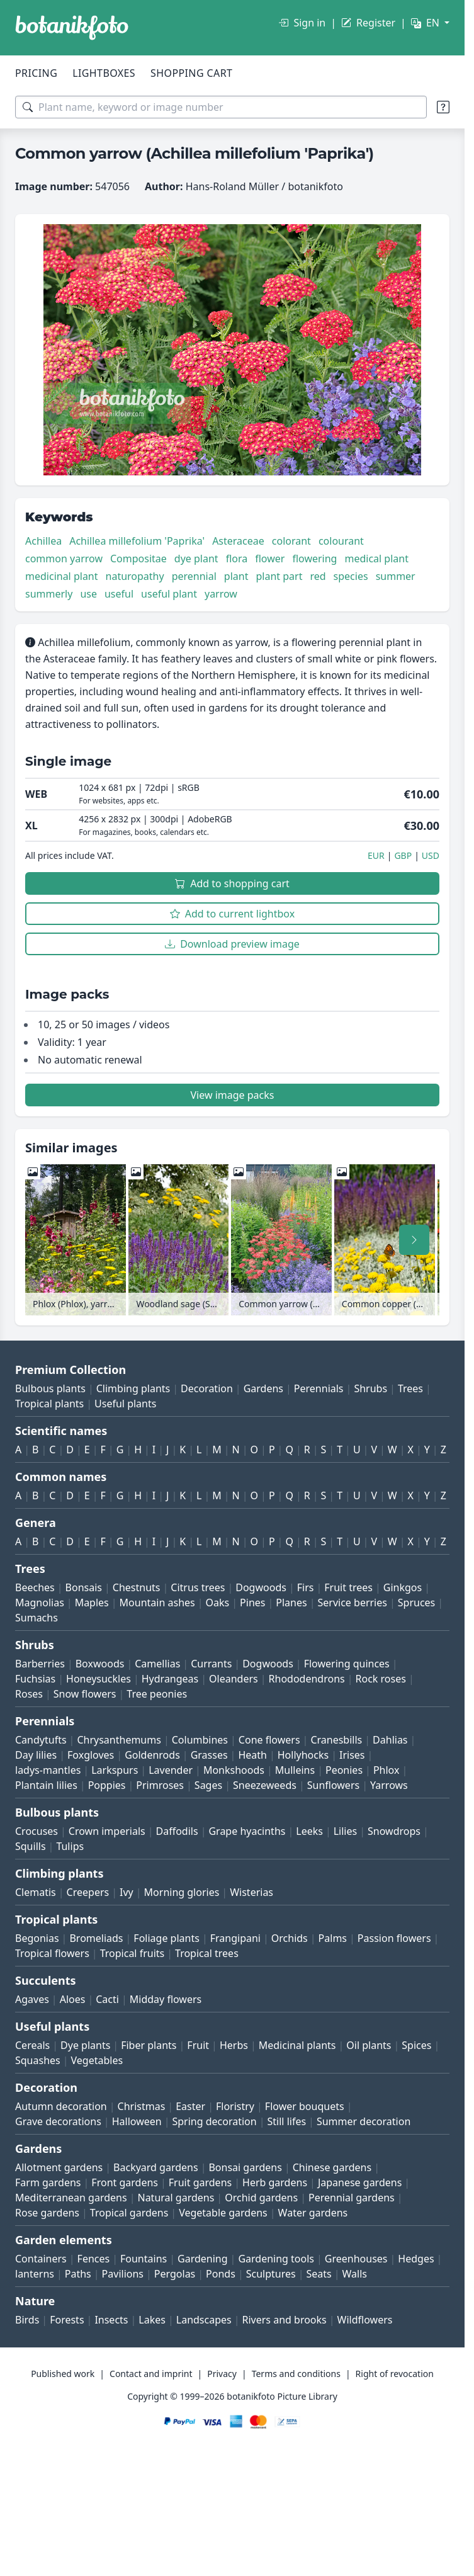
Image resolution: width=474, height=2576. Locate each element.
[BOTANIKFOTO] (71, 27)
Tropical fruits (132, 1953)
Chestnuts (137, 1587)
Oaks (218, 1602)
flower (270, 558)
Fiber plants (148, 2045)
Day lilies (36, 1755)
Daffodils (177, 1831)
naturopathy (135, 576)
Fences (93, 2259)
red (317, 576)
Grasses (209, 1755)
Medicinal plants (297, 2045)
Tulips (70, 1846)
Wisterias (251, 1892)
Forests (67, 2320)
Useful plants (125, 1403)
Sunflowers (333, 1785)
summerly (48, 594)
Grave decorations (58, 2121)
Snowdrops (394, 1831)
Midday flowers (165, 1999)
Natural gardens (175, 2197)
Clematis (35, 1892)
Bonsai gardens (244, 2167)
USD (430, 855)
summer (395, 576)
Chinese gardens (332, 2167)
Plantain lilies (46, 1785)
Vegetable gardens (223, 2213)
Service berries (352, 1602)
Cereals (32, 2045)
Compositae (138, 558)
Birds (27, 2320)
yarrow (221, 594)
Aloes (73, 1999)
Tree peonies (157, 1694)
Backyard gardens (155, 2167)
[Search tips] (443, 107)
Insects (111, 2320)
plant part (279, 576)
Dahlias (390, 1740)
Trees (410, 1388)
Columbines (200, 1740)
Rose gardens (47, 2213)
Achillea (43, 541)
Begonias (37, 1938)
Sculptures (271, 2274)
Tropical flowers (52, 1953)
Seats (319, 2274)
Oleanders (233, 1679)
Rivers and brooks (284, 2320)
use (88, 594)
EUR (376, 855)
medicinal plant (61, 576)
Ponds (220, 2274)
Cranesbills (336, 1740)
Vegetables (97, 2060)
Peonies (344, 1770)
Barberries (40, 1664)
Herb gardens (274, 2182)
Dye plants (85, 2045)
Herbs (234, 2045)
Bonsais (83, 1587)
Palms (333, 1938)
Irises (352, 1755)
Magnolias (39, 1602)
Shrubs (370, 1388)
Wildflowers (365, 2320)
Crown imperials (107, 1831)
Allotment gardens (59, 2167)
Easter (190, 2106)
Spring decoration (214, 2121)
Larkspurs (114, 1770)
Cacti (107, 1999)
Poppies (107, 1785)
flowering (314, 558)
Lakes (152, 2320)
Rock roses (381, 1679)
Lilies (345, 1831)
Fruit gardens (200, 2182)
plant (236, 576)
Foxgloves (90, 1755)
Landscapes (204, 2320)
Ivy (126, 1892)
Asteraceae (238, 541)
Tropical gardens (129, 2213)
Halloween (137, 2121)
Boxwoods (100, 1664)
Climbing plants (133, 1388)
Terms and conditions (296, 2374)
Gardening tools (276, 2259)
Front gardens (124, 2182)
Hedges (416, 2259)
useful (118, 594)
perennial (194, 576)
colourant (341, 541)
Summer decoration (363, 2121)
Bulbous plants (50, 1388)
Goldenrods (152, 1755)
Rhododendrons (307, 1679)
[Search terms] (221, 107)
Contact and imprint (151, 2374)
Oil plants (368, 2045)
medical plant (376, 558)
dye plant (196, 558)
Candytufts (41, 1740)
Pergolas (174, 2274)
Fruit (198, 2045)
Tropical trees (207, 1953)
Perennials (319, 1388)
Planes (291, 1602)
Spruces (417, 1602)
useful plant (169, 594)
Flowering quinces (347, 1664)
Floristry (235, 2106)
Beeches (35, 1587)
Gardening (203, 2259)
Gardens (263, 1388)
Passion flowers (394, 1938)
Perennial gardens (351, 2197)
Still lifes (287, 2121)
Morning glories (182, 1892)
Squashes (37, 2060)
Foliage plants (166, 1938)
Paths (78, 2274)
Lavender (171, 1770)
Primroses (160, 1785)
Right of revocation (395, 2374)
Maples (92, 1602)
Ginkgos (402, 1587)
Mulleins (295, 1770)
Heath (252, 1755)
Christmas (142, 2106)
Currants (211, 1664)
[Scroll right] (414, 1240)
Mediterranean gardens (71, 2197)
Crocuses (36, 1831)
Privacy (222, 2374)
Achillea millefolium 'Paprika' (137, 541)
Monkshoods (233, 1770)
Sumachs (36, 1618)
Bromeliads (96, 1938)
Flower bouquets (304, 2106)
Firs (305, 1587)
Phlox (386, 1770)
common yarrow (64, 558)
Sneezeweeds (264, 1785)
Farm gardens (48, 2182)
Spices (416, 2045)
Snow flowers (85, 1694)
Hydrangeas (170, 1679)
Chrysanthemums (119, 1740)
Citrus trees (198, 1587)
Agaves (32, 1999)
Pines (252, 1602)
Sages (208, 1785)
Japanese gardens (360, 2182)
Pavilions (123, 2274)
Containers (41, 2259)
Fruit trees (348, 1587)
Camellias (157, 1664)
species (351, 576)
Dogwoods (260, 1587)
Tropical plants (49, 1403)
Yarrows (389, 1785)
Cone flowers (269, 1740)
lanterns (34, 2274)
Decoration (207, 1388)
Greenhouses (356, 2259)
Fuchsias (35, 1679)
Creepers (88, 1892)
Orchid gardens (261, 2197)
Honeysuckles (98, 1679)
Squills (30, 1846)
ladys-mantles (48, 1770)
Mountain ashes (157, 1602)
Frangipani (235, 1938)
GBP (403, 855)
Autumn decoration (61, 2106)
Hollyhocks (303, 1755)
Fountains (143, 2259)
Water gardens (313, 2213)
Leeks (309, 1831)
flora (237, 558)
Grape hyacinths (246, 1831)
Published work (62, 2374)
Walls (354, 2274)
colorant (291, 541)
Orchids (289, 1938)
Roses (29, 1694)
